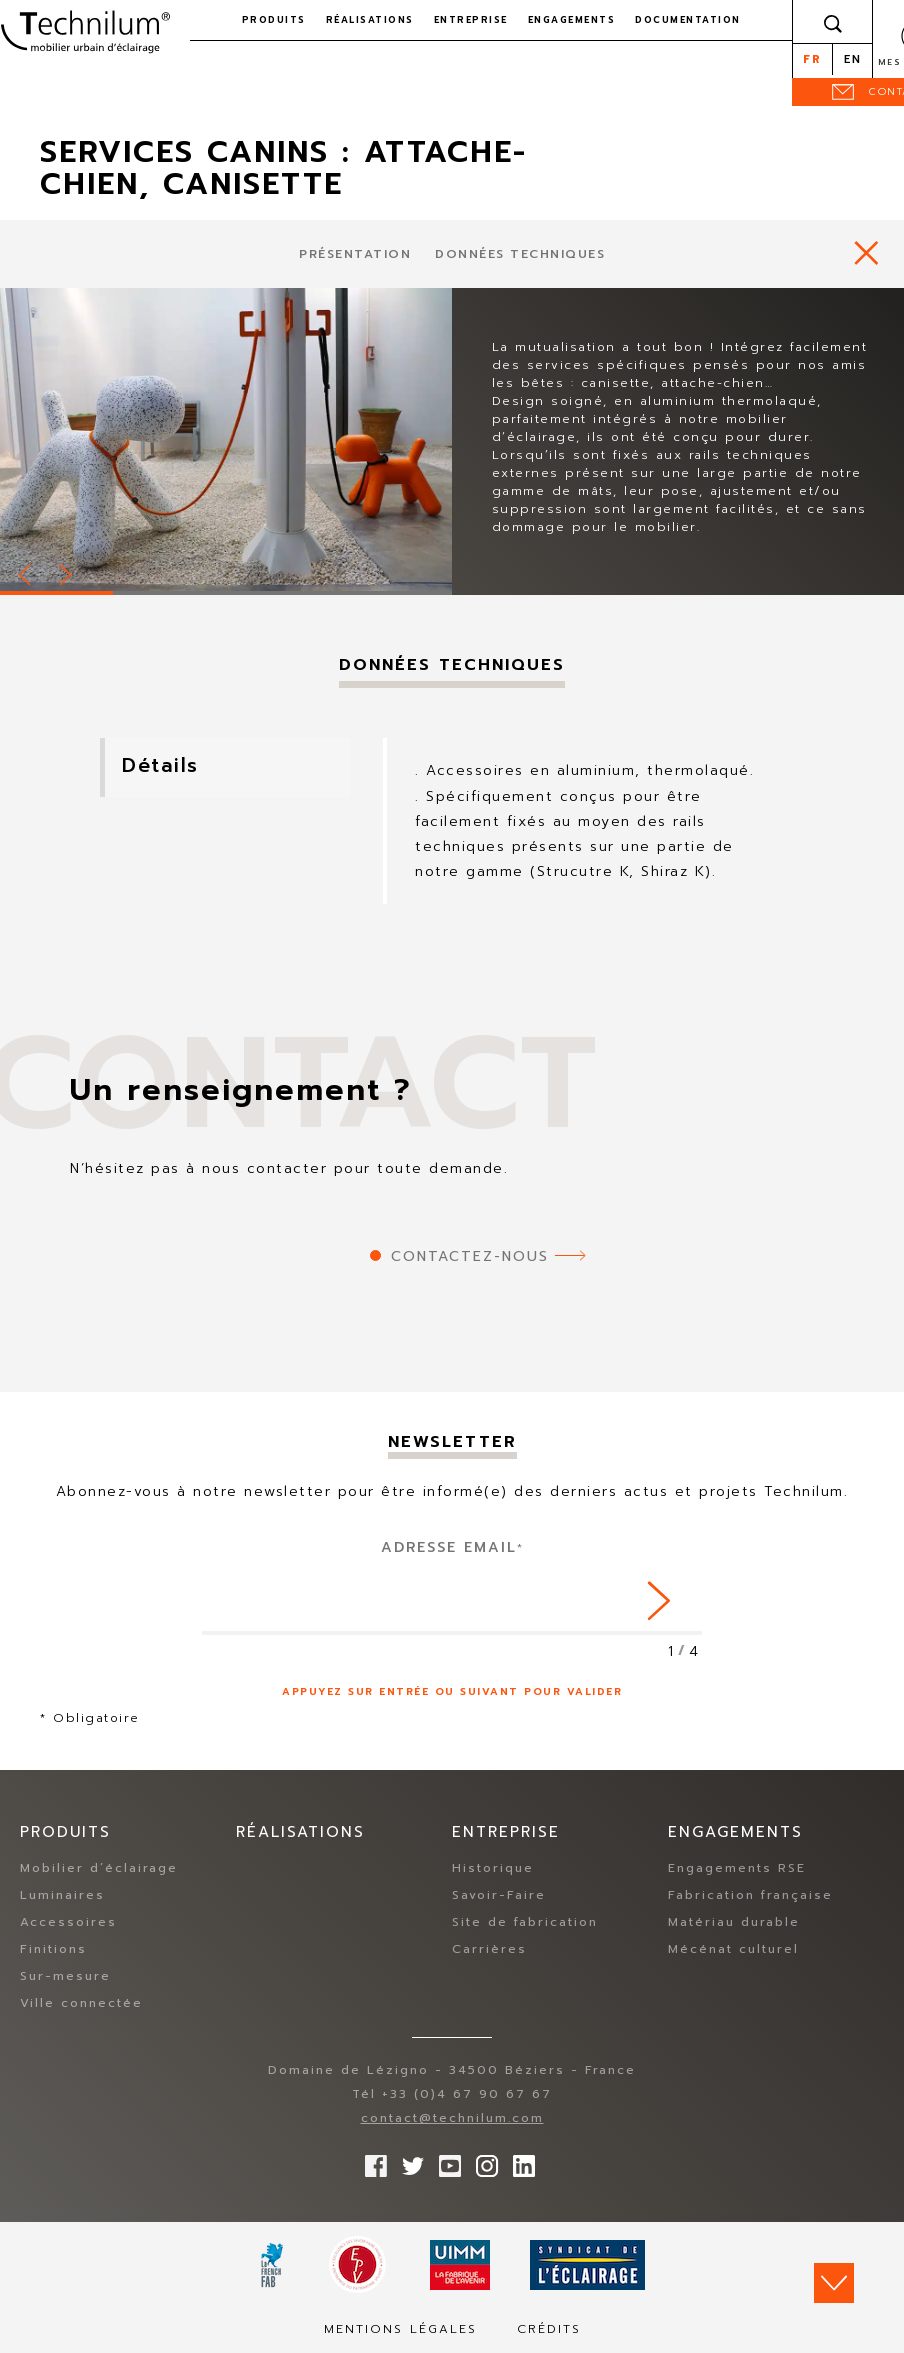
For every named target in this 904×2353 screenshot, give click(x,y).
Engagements (572, 20)
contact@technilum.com (452, 2119)
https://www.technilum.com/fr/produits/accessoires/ (866, 252)
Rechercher (833, 23)
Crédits (549, 2330)
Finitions (53, 1950)
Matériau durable (734, 1923)
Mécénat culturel (733, 1950)
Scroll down (834, 2283)
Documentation (688, 20)
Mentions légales (400, 2330)
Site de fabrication (525, 1923)
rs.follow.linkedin (519, 2162)
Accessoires (68, 1923)
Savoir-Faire (499, 1896)
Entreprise (471, 20)
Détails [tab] (167, 767)
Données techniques (520, 254)
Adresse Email (452, 1547)
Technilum (85, 34)
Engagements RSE (737, 1869)
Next (67, 572)
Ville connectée (81, 2004)
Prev (26, 572)
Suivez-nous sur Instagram (482, 2162)
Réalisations (370, 20)
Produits (274, 20)
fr (812, 59)
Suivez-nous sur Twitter (408, 2162)
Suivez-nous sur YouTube (445, 2162)
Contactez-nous (470, 1256)
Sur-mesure (65, 1977)
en (853, 59)
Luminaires (62, 1896)
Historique (493, 1869)
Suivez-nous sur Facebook (371, 2162)
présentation (355, 254)
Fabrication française (750, 1896)
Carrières (489, 1950)
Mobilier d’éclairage (99, 1869)
